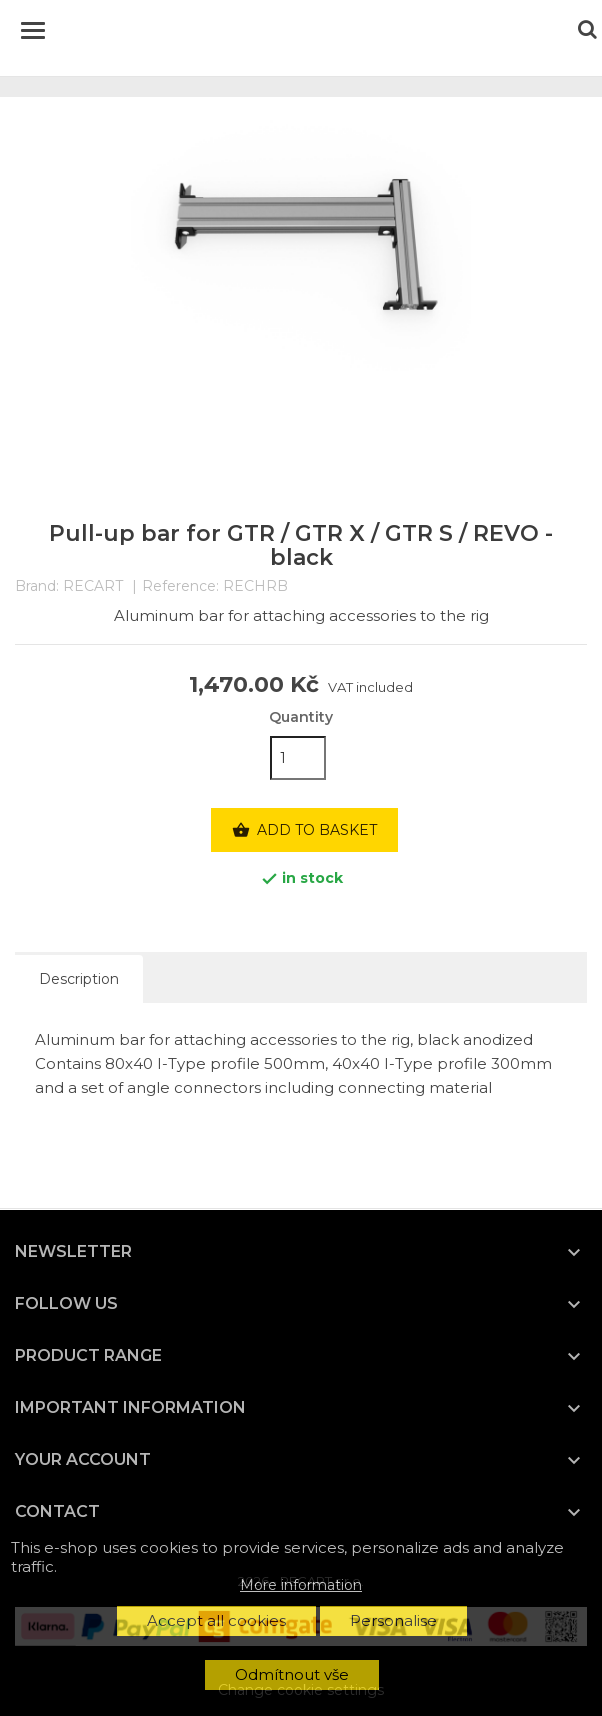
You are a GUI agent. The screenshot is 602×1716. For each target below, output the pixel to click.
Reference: (180, 586)
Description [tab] (79, 979)
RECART (93, 586)
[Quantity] (298, 758)
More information (301, 1585)
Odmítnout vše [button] (292, 1674)
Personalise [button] (393, 1620)
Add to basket (304, 831)
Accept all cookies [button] (216, 1620)
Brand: (37, 586)
